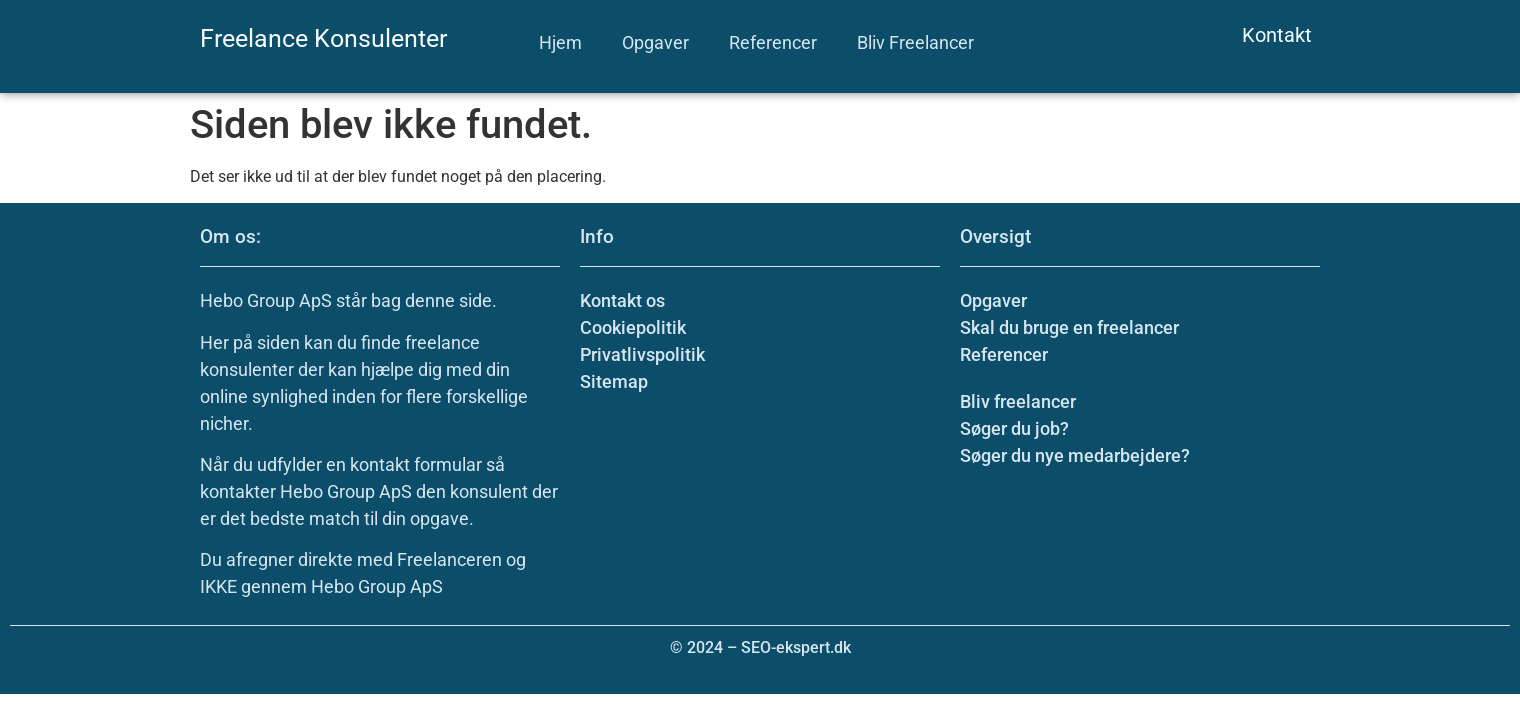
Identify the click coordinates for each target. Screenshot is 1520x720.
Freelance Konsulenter (323, 38)
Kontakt (1277, 35)
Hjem (560, 42)
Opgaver (655, 42)
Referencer (773, 42)
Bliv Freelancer (915, 42)
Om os (228, 236)
